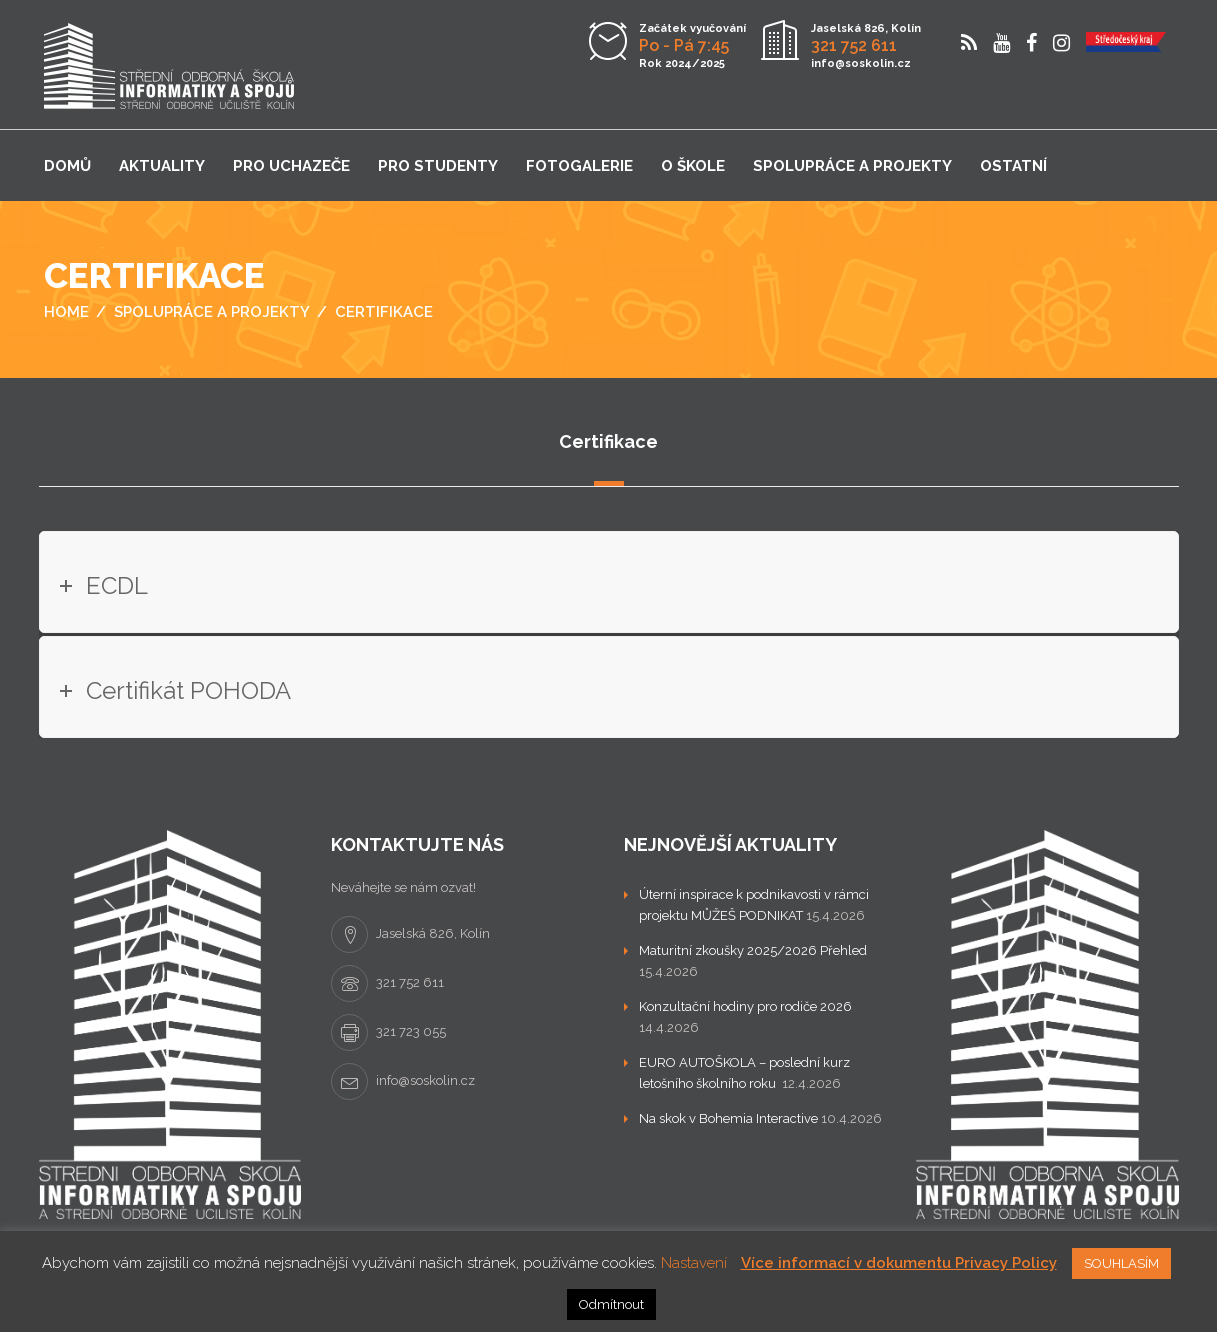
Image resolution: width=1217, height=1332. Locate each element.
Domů (67, 166)
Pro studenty (438, 166)
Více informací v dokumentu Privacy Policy (899, 1263)
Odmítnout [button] (611, 1304)
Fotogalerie (579, 166)
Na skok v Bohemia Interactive (728, 1118)
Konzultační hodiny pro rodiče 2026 (745, 1006)
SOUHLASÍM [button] (1121, 1263)
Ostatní (1013, 166)
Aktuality (162, 166)
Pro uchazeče (291, 166)
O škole (693, 166)
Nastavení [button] (694, 1263)
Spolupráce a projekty (852, 166)
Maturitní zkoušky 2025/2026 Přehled (753, 950)
